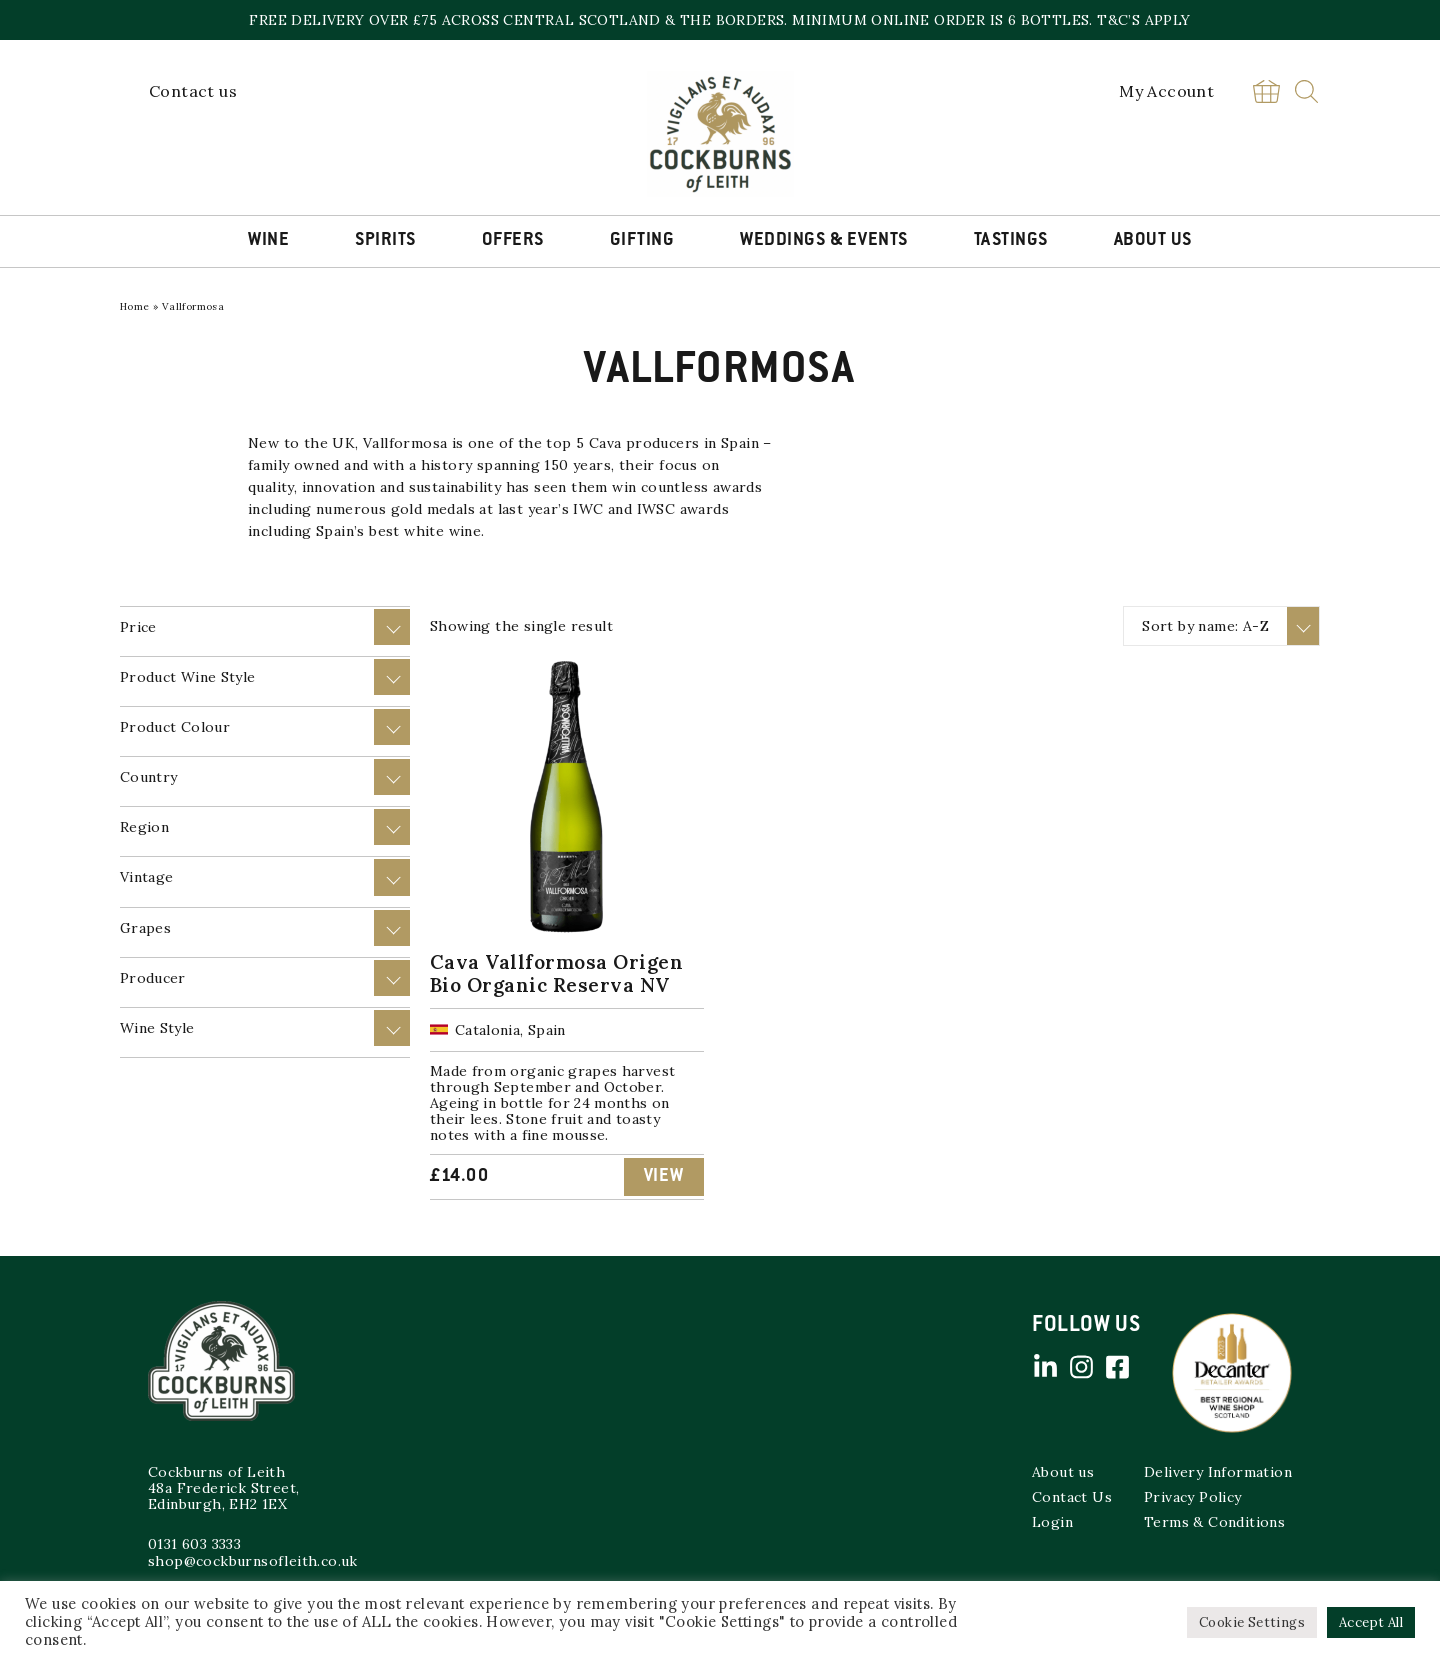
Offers (513, 241)
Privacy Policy (1193, 1497)
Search (1306, 91)
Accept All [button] (1371, 1622)
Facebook (1117, 1367)
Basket (1266, 91)
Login (1052, 1522)
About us (1063, 1472)
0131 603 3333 (194, 1544)
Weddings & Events (824, 241)
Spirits (385, 241)
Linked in (1045, 1367)
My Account (1166, 91)
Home (135, 306)
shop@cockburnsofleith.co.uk (253, 1561)
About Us (1153, 241)
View (664, 1177)
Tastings (1011, 241)
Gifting (642, 241)
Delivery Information (1218, 1472)
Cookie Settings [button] (1252, 1622)
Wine (268, 241)
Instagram (1081, 1367)
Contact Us (1072, 1497)
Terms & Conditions (1214, 1522)
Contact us (193, 91)
